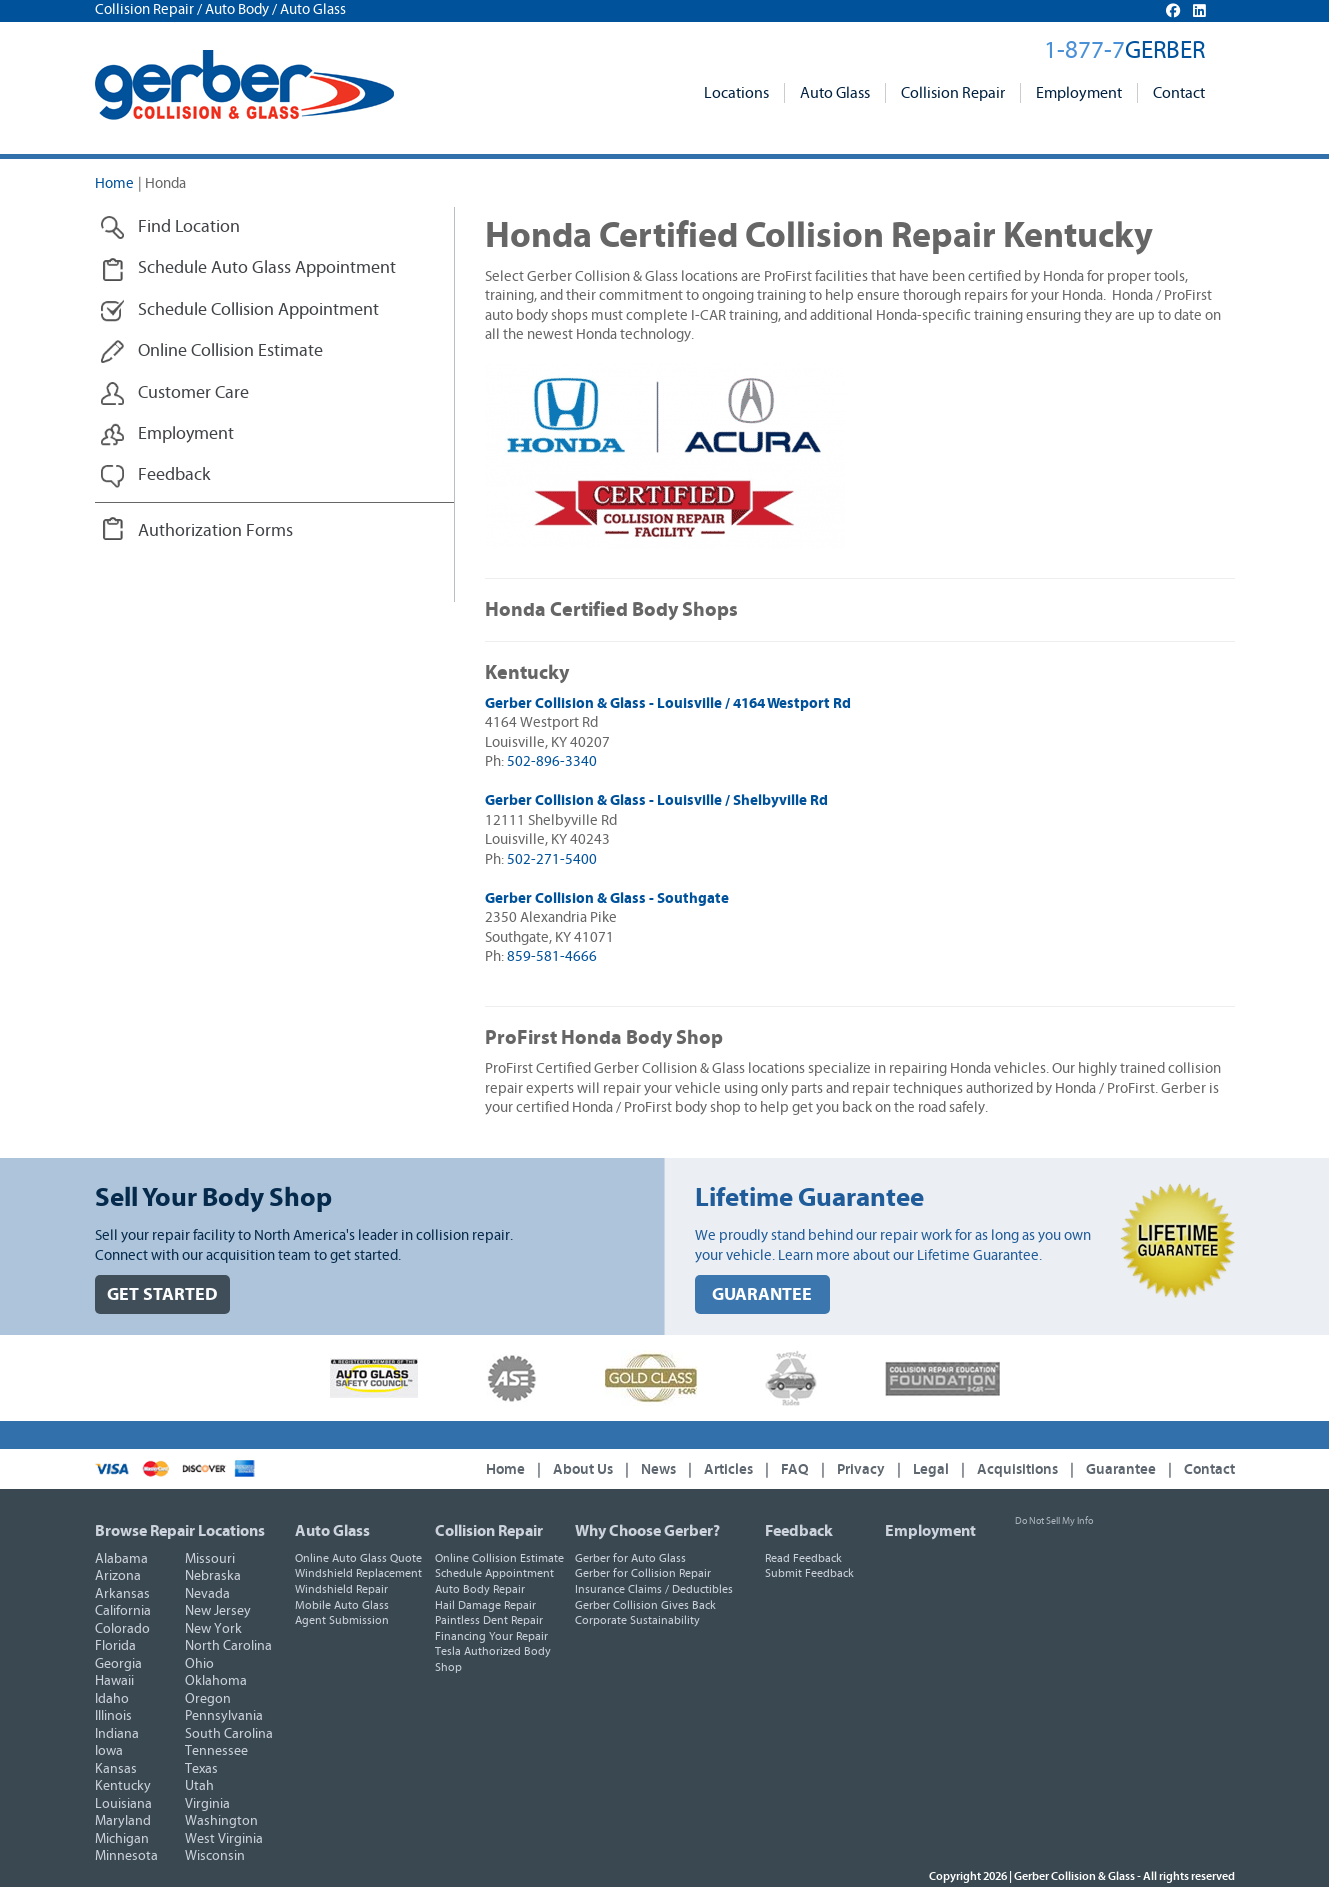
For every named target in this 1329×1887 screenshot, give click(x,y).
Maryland (123, 1821)
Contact (1179, 93)
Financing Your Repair (491, 1636)
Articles (728, 1469)
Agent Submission (342, 1620)
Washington (221, 1821)
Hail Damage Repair (485, 1605)
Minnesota (126, 1856)
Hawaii (114, 1681)
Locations (736, 93)
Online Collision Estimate (499, 1558)
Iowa (109, 1751)
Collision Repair (953, 93)
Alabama (121, 1559)
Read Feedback (803, 1558)
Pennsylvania (224, 1716)
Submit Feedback (809, 1573)
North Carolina (228, 1646)
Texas (201, 1769)
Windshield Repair (341, 1589)
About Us (583, 1469)
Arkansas (122, 1594)
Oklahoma (216, 1681)
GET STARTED (162, 1294)
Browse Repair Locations (180, 1531)
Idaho (112, 1699)
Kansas (116, 1769)
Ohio (199, 1664)
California (123, 1611)
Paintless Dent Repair (489, 1620)
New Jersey (218, 1611)
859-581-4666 (552, 956)
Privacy (861, 1469)
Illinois (113, 1716)
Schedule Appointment (494, 1573)
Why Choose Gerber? (647, 1531)
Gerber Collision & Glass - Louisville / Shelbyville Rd (656, 800)
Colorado (122, 1629)
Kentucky (123, 1786)
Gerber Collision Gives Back (645, 1605)
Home (114, 183)
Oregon (208, 1699)
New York (213, 1629)
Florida (115, 1646)
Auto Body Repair (480, 1589)
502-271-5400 (552, 859)
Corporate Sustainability (637, 1620)
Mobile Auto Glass (342, 1605)
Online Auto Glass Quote (358, 1558)
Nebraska (213, 1576)
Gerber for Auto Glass (630, 1558)
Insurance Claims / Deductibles (654, 1589)
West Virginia (224, 1839)
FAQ (795, 1469)
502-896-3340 (552, 761)
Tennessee (216, 1751)
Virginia (207, 1804)
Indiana (117, 1734)
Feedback (799, 1531)
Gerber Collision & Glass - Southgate (607, 898)
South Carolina (229, 1734)
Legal (931, 1469)
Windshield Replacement (358, 1573)
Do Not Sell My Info (1054, 1521)
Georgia (118, 1664)
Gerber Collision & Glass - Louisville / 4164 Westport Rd (668, 703)
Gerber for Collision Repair (643, 1573)
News (658, 1469)
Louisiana (123, 1804)
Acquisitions (1017, 1469)
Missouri (210, 1559)
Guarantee (1121, 1469)
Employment (1079, 93)
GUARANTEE (762, 1294)
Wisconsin (215, 1856)
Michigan (122, 1839)
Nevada (207, 1594)
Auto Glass (835, 93)
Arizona (118, 1576)
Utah (199, 1786)
